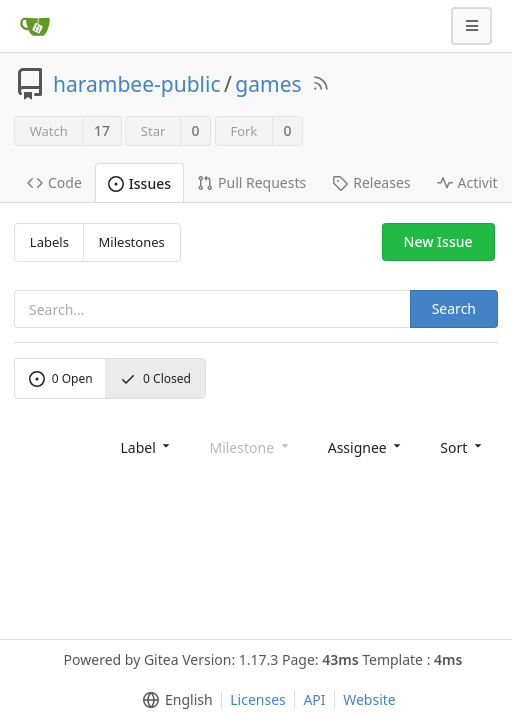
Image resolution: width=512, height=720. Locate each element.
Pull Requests (251, 182)
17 (102, 130)
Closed (155, 378)
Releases (371, 182)
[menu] (146, 446)
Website (369, 699)
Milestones (132, 242)
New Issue (438, 241)
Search (454, 308)
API (314, 699)
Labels (49, 242)
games (268, 84)
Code (54, 182)
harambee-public (137, 84)
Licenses (258, 699)
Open (61, 378)
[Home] (35, 26)
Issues (139, 183)
